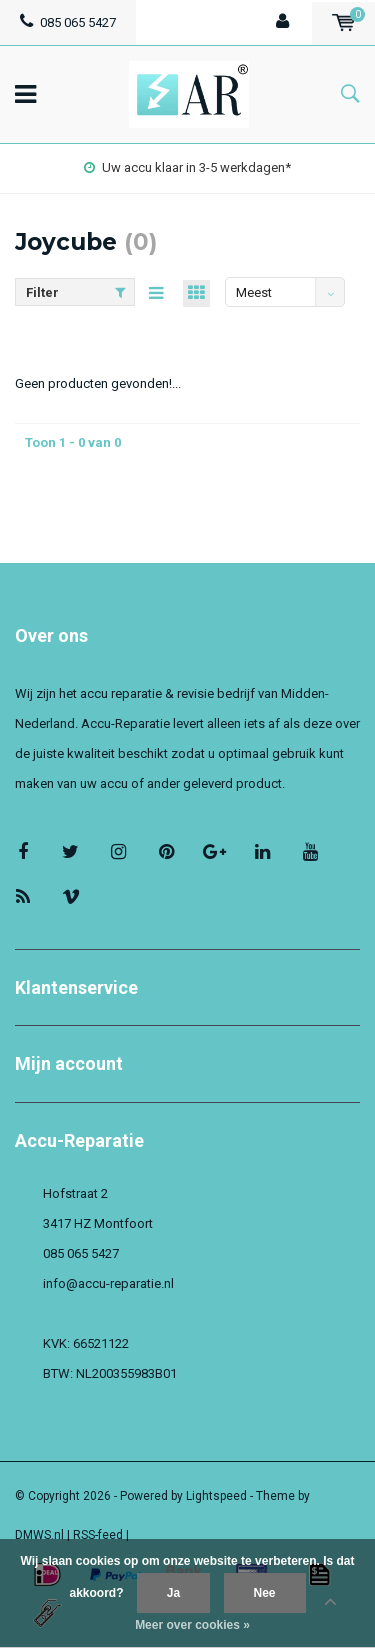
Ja (173, 1593)
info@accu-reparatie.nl (108, 1283)
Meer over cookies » (192, 1625)
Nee (265, 1593)
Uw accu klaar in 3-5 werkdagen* (187, 167)
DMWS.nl (39, 1535)
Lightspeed (216, 1496)
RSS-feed (98, 1535)
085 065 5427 (68, 22)
